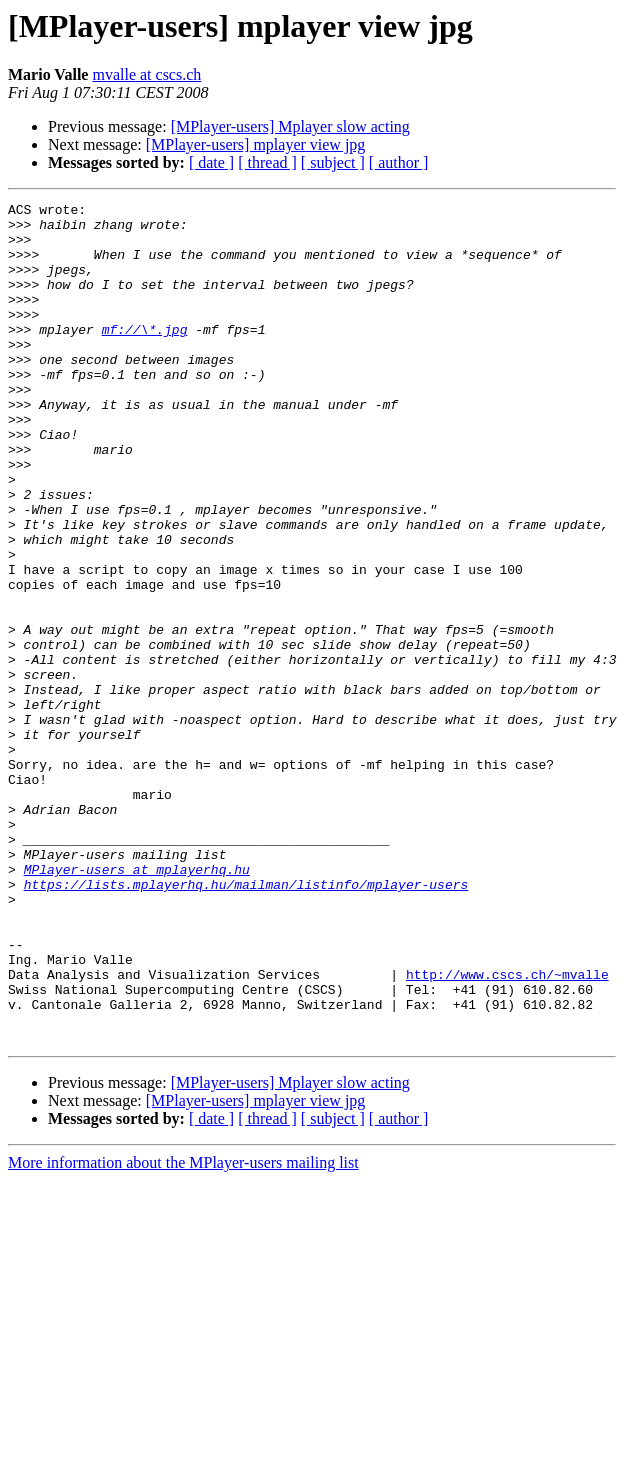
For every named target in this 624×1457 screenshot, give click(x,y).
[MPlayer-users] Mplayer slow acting (290, 126)
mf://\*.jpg (145, 356)
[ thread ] (267, 162)
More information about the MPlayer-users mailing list (183, 1330)
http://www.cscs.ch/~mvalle (507, 1130)
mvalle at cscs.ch (146, 74)
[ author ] (399, 162)
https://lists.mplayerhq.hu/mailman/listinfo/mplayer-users (246, 1022)
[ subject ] (333, 162)
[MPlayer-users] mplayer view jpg (256, 144)
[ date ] (211, 162)
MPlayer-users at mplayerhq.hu (137, 1004)
